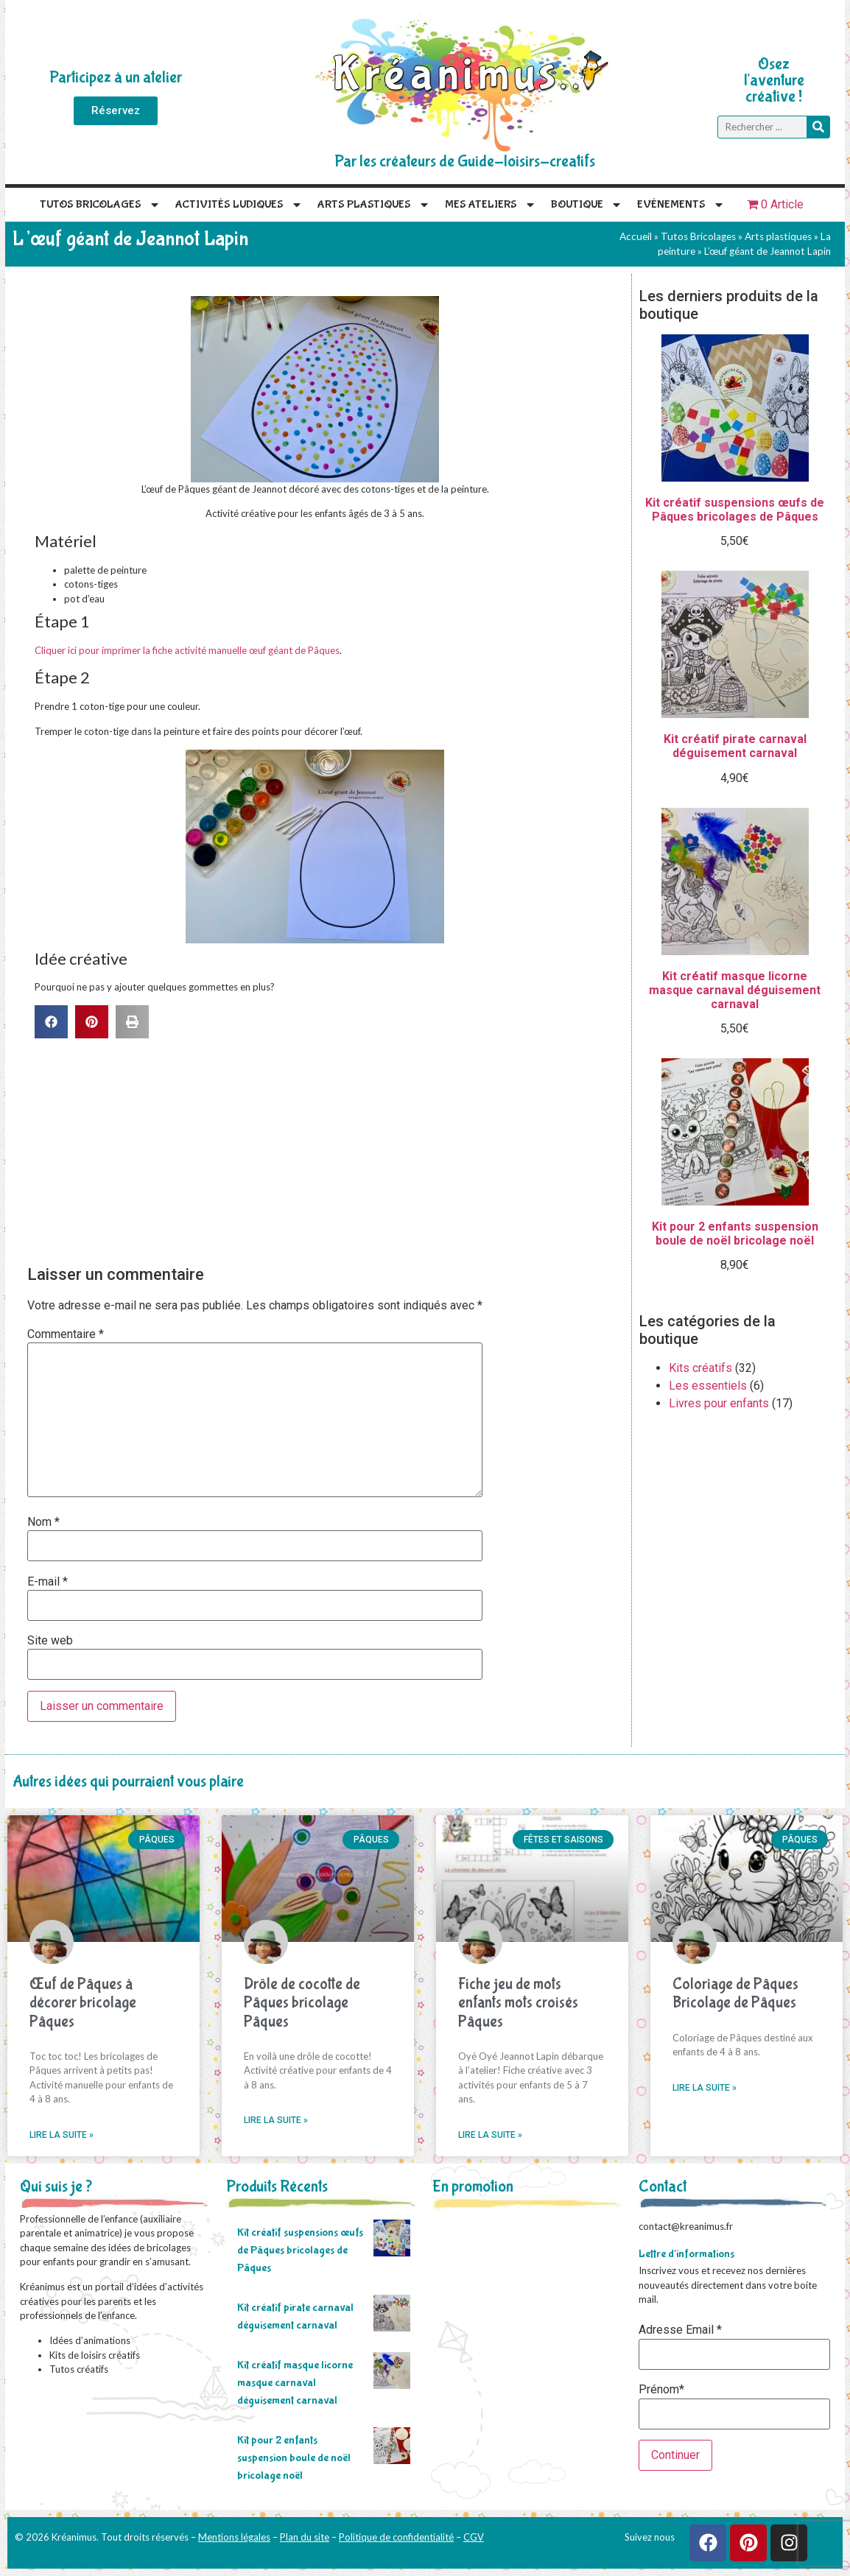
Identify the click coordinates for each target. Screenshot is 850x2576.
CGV (473, 2537)
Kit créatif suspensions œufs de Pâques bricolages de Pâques (300, 2250)
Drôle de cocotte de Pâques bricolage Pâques (302, 2002)
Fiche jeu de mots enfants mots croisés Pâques (518, 2002)
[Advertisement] (322, 1149)
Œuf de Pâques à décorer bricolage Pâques (82, 2002)
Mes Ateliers (490, 204)
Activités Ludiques (239, 204)
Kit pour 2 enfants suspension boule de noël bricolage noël (294, 2457)
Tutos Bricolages (100, 204)
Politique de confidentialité (396, 2537)
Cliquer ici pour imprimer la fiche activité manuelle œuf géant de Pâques (187, 650)
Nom (43, 1522)
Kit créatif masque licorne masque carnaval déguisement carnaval (295, 2382)
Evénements (681, 204)
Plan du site (304, 2537)
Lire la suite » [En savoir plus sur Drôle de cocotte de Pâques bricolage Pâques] (276, 2120)
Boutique (586, 204)
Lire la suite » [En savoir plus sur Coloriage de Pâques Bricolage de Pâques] (704, 2088)
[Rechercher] (818, 127)
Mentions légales (234, 2537)
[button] (51, 1021)
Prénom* (661, 2390)
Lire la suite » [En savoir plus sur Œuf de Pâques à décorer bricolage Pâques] (61, 2135)
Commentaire (65, 1334)
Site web (50, 1641)
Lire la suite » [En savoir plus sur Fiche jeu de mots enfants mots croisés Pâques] (490, 2135)
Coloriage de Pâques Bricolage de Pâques (735, 1993)
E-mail (47, 1582)
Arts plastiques (373, 204)
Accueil (635, 236)
